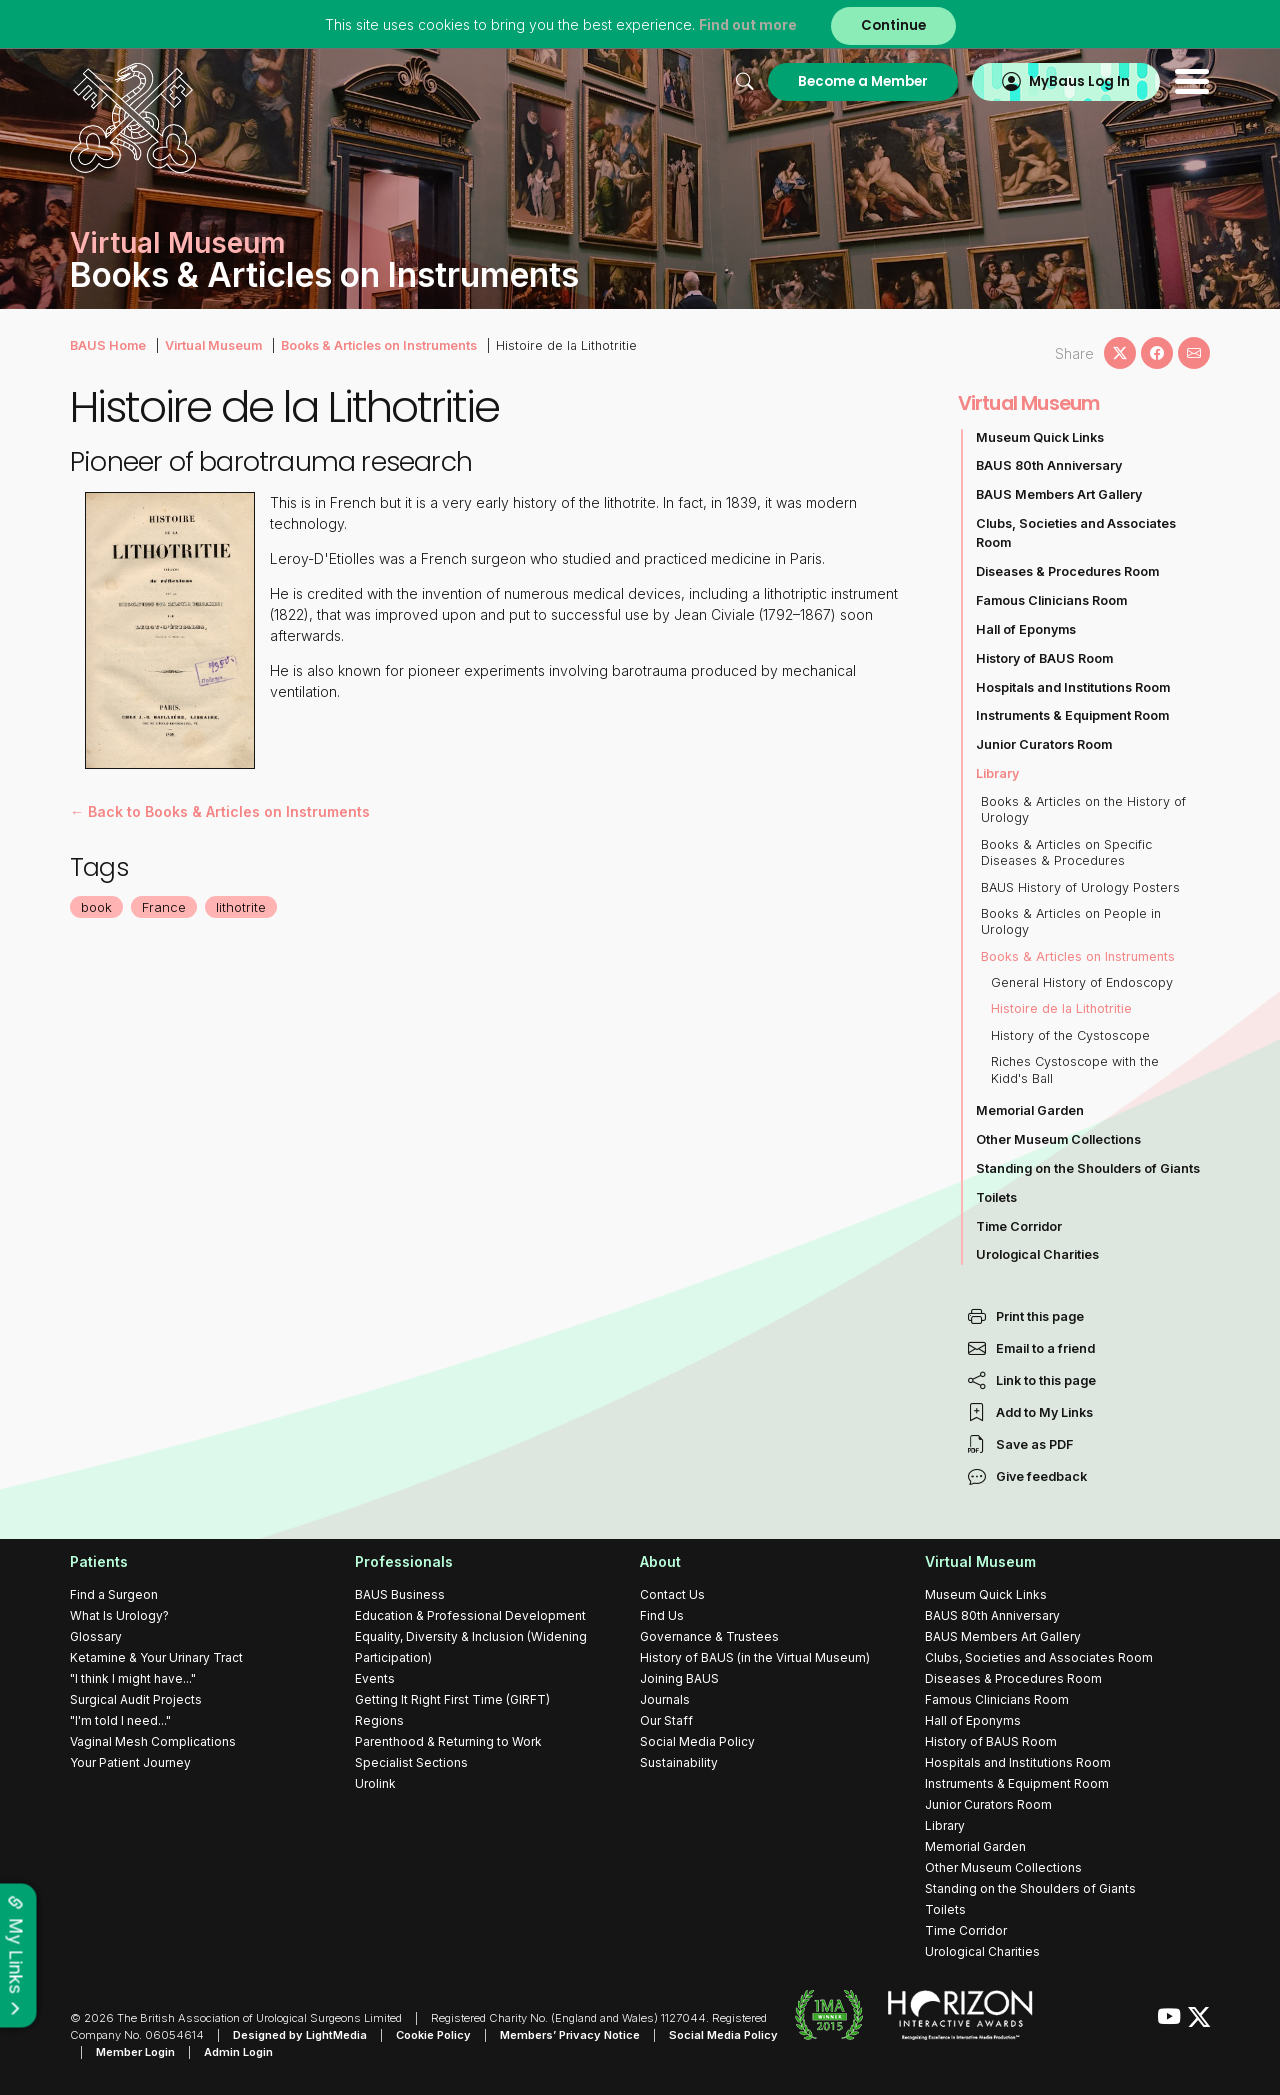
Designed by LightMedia (300, 2035)
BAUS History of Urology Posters (1080, 887)
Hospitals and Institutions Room (1073, 687)
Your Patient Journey (130, 1762)
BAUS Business (400, 1594)
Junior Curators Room (1044, 744)
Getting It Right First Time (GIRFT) (452, 1699)
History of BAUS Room (1044, 658)
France (164, 907)
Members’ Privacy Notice (570, 2035)
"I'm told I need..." (120, 1720)
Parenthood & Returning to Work (448, 1741)
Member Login (135, 2052)
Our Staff (666, 1720)
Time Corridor (1019, 1226)
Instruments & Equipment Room (1072, 715)
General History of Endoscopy (1082, 982)
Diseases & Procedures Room (1067, 571)
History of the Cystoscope (1070, 1035)
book (96, 907)
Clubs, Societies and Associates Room (1076, 533)
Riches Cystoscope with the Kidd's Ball (1075, 1069)
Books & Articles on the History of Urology (1083, 809)
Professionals (404, 1561)
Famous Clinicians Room (1051, 600)
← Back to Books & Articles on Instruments (220, 811)
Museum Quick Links (1040, 437)
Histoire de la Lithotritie (1061, 1008)
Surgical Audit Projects (136, 1699)
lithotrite (241, 907)
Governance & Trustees (709, 1636)
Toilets (996, 1197)
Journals (665, 1699)
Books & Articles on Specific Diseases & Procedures (1066, 852)
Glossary (96, 1636)
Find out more (748, 24)
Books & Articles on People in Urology (1071, 921)
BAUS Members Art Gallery (1059, 494)
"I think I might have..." (133, 1678)
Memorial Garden (1030, 1110)
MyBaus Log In (1079, 81)
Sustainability (679, 1762)
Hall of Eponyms (1026, 629)
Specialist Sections (411, 1762)
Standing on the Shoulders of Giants (1088, 1168)
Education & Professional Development (470, 1615)
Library (997, 773)
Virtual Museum (213, 345)
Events (375, 1678)
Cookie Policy (433, 2035)
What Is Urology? (119, 1615)
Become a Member (863, 81)
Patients (99, 1561)
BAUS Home (108, 345)
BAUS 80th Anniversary (1049, 465)
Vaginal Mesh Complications (153, 1741)
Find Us (662, 1615)
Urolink (375, 1783)
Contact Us (672, 1594)
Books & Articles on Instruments (379, 345)
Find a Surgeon (114, 1594)
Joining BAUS (679, 1678)
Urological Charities (1037, 1254)
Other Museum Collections (1058, 1139)
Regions (379, 1720)
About (660, 1561)
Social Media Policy (697, 1741)
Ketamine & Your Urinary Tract (156, 1657)
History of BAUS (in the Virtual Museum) (755, 1657)
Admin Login (238, 2052)
